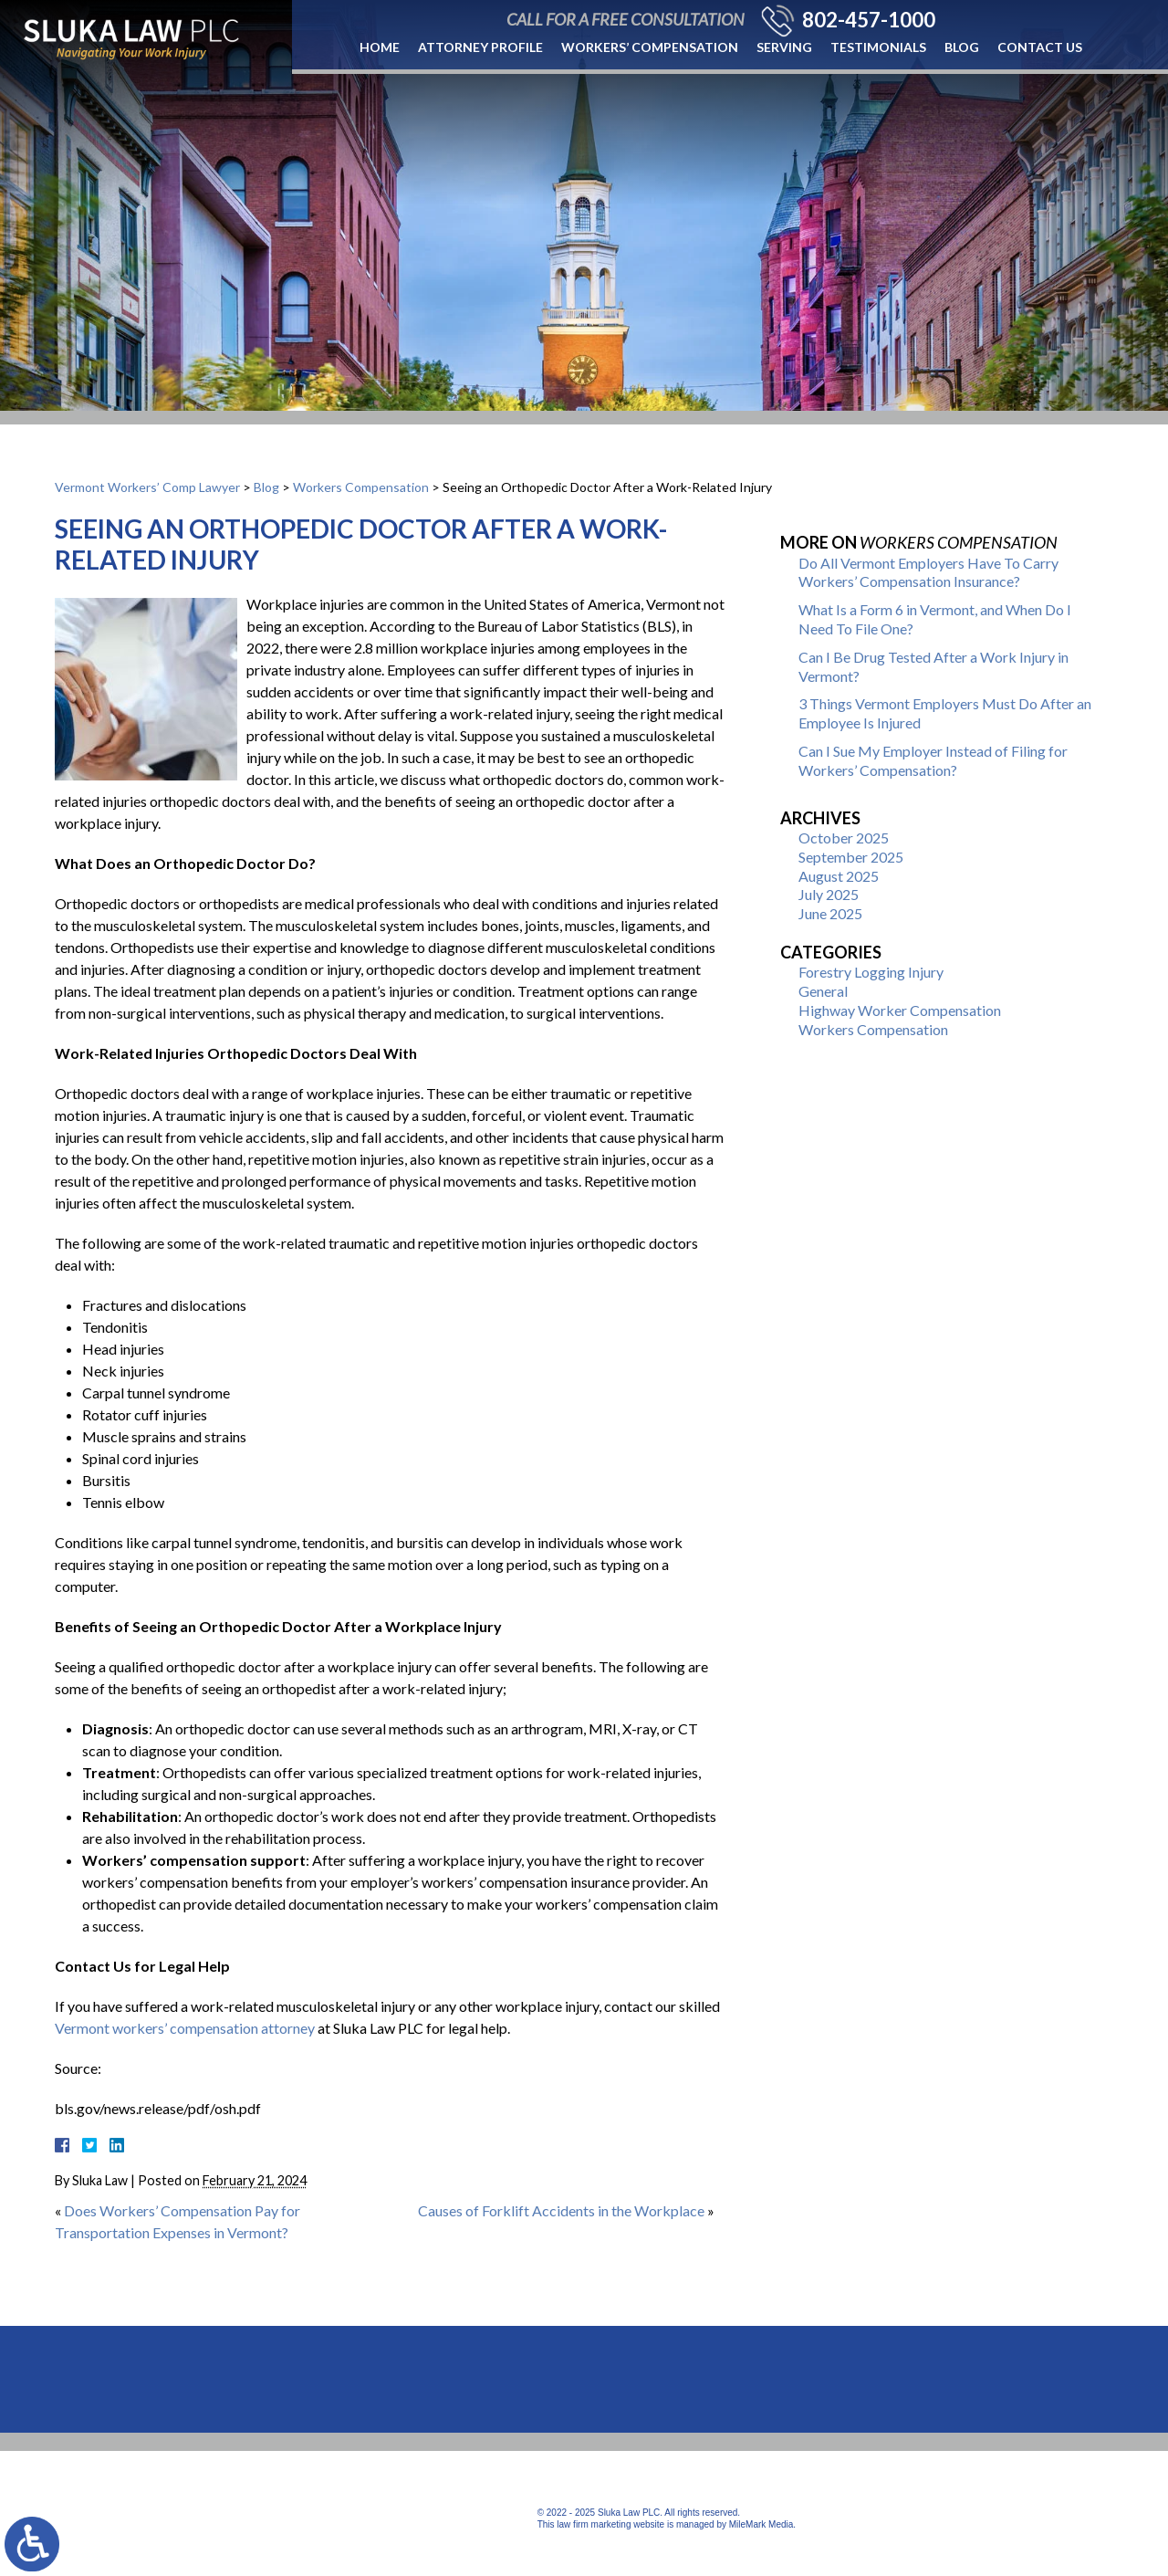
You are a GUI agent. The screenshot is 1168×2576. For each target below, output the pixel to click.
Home (380, 47)
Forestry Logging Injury (871, 971)
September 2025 (850, 856)
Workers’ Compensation (649, 47)
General (823, 991)
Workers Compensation (361, 487)
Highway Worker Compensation (899, 1010)
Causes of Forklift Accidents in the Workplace (561, 2210)
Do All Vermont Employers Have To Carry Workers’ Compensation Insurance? (928, 572)
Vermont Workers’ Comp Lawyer (147, 487)
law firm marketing (594, 2524)
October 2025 (843, 837)
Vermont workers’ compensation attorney (185, 2028)
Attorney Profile (480, 47)
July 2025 (828, 894)
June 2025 (830, 913)
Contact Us (1039, 47)
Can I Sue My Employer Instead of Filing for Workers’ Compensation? (933, 760)
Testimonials (878, 47)
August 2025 (838, 876)
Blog (961, 47)
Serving (784, 47)
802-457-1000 (868, 20)
